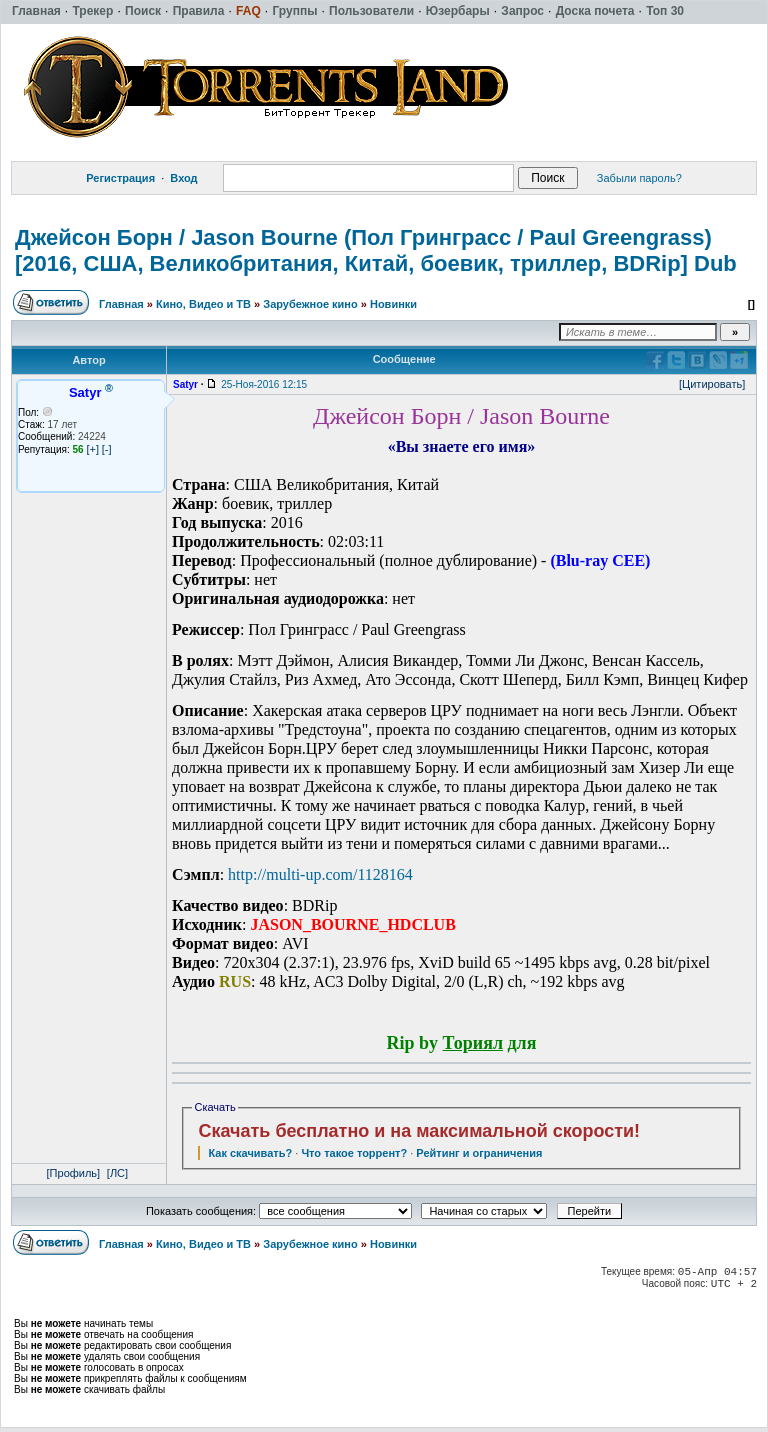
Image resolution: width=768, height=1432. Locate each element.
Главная (121, 304)
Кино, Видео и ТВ (203, 304)
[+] (92, 449)
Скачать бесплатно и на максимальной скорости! (419, 1131)
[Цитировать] (712, 384)
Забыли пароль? (639, 178)
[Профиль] (74, 1173)
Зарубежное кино (310, 304)
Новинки (393, 304)
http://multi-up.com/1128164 (320, 874)
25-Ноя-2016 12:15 (264, 384)
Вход (183, 178)
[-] (107, 449)
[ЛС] (117, 1173)
